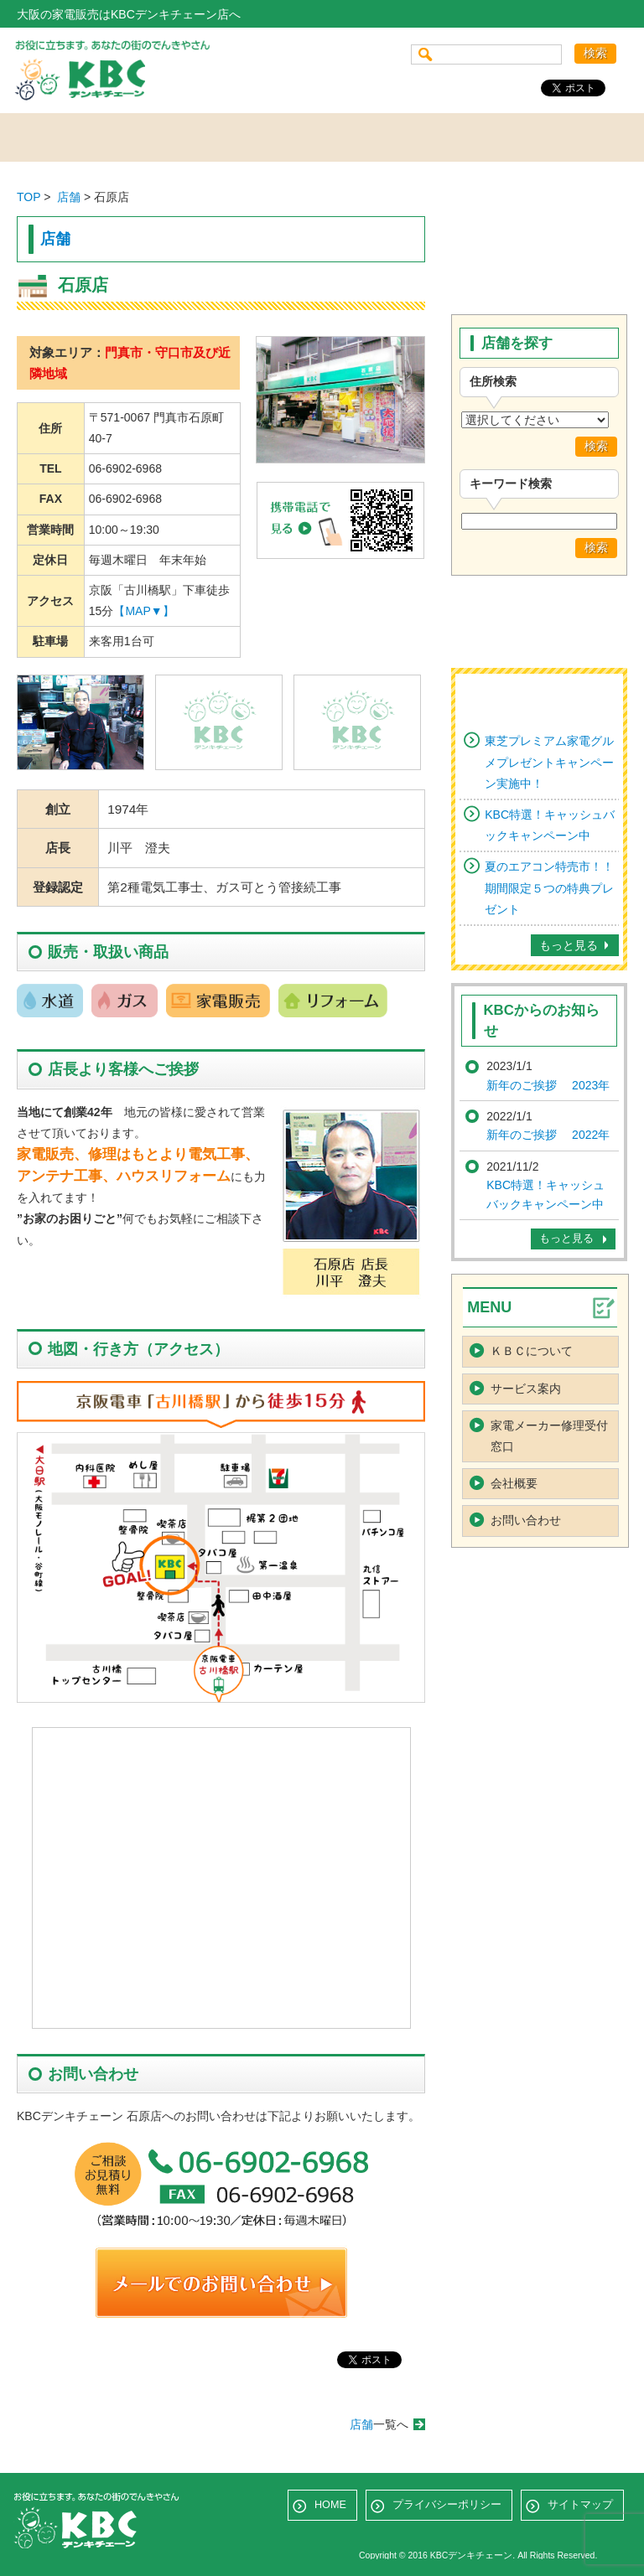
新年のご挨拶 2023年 (548, 1085)
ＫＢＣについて (532, 1351)
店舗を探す (197, 137)
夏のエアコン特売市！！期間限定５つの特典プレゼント (549, 887)
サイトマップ (580, 2505)
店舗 (68, 197)
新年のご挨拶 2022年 (548, 1134)
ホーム (74, 137)
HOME (330, 2505)
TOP (28, 197)
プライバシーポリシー (446, 2505)
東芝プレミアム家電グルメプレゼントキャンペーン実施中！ (549, 761)
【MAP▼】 (143, 611)
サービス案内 (320, 137)
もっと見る (568, 945)
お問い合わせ (568, 137)
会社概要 (444, 137)
